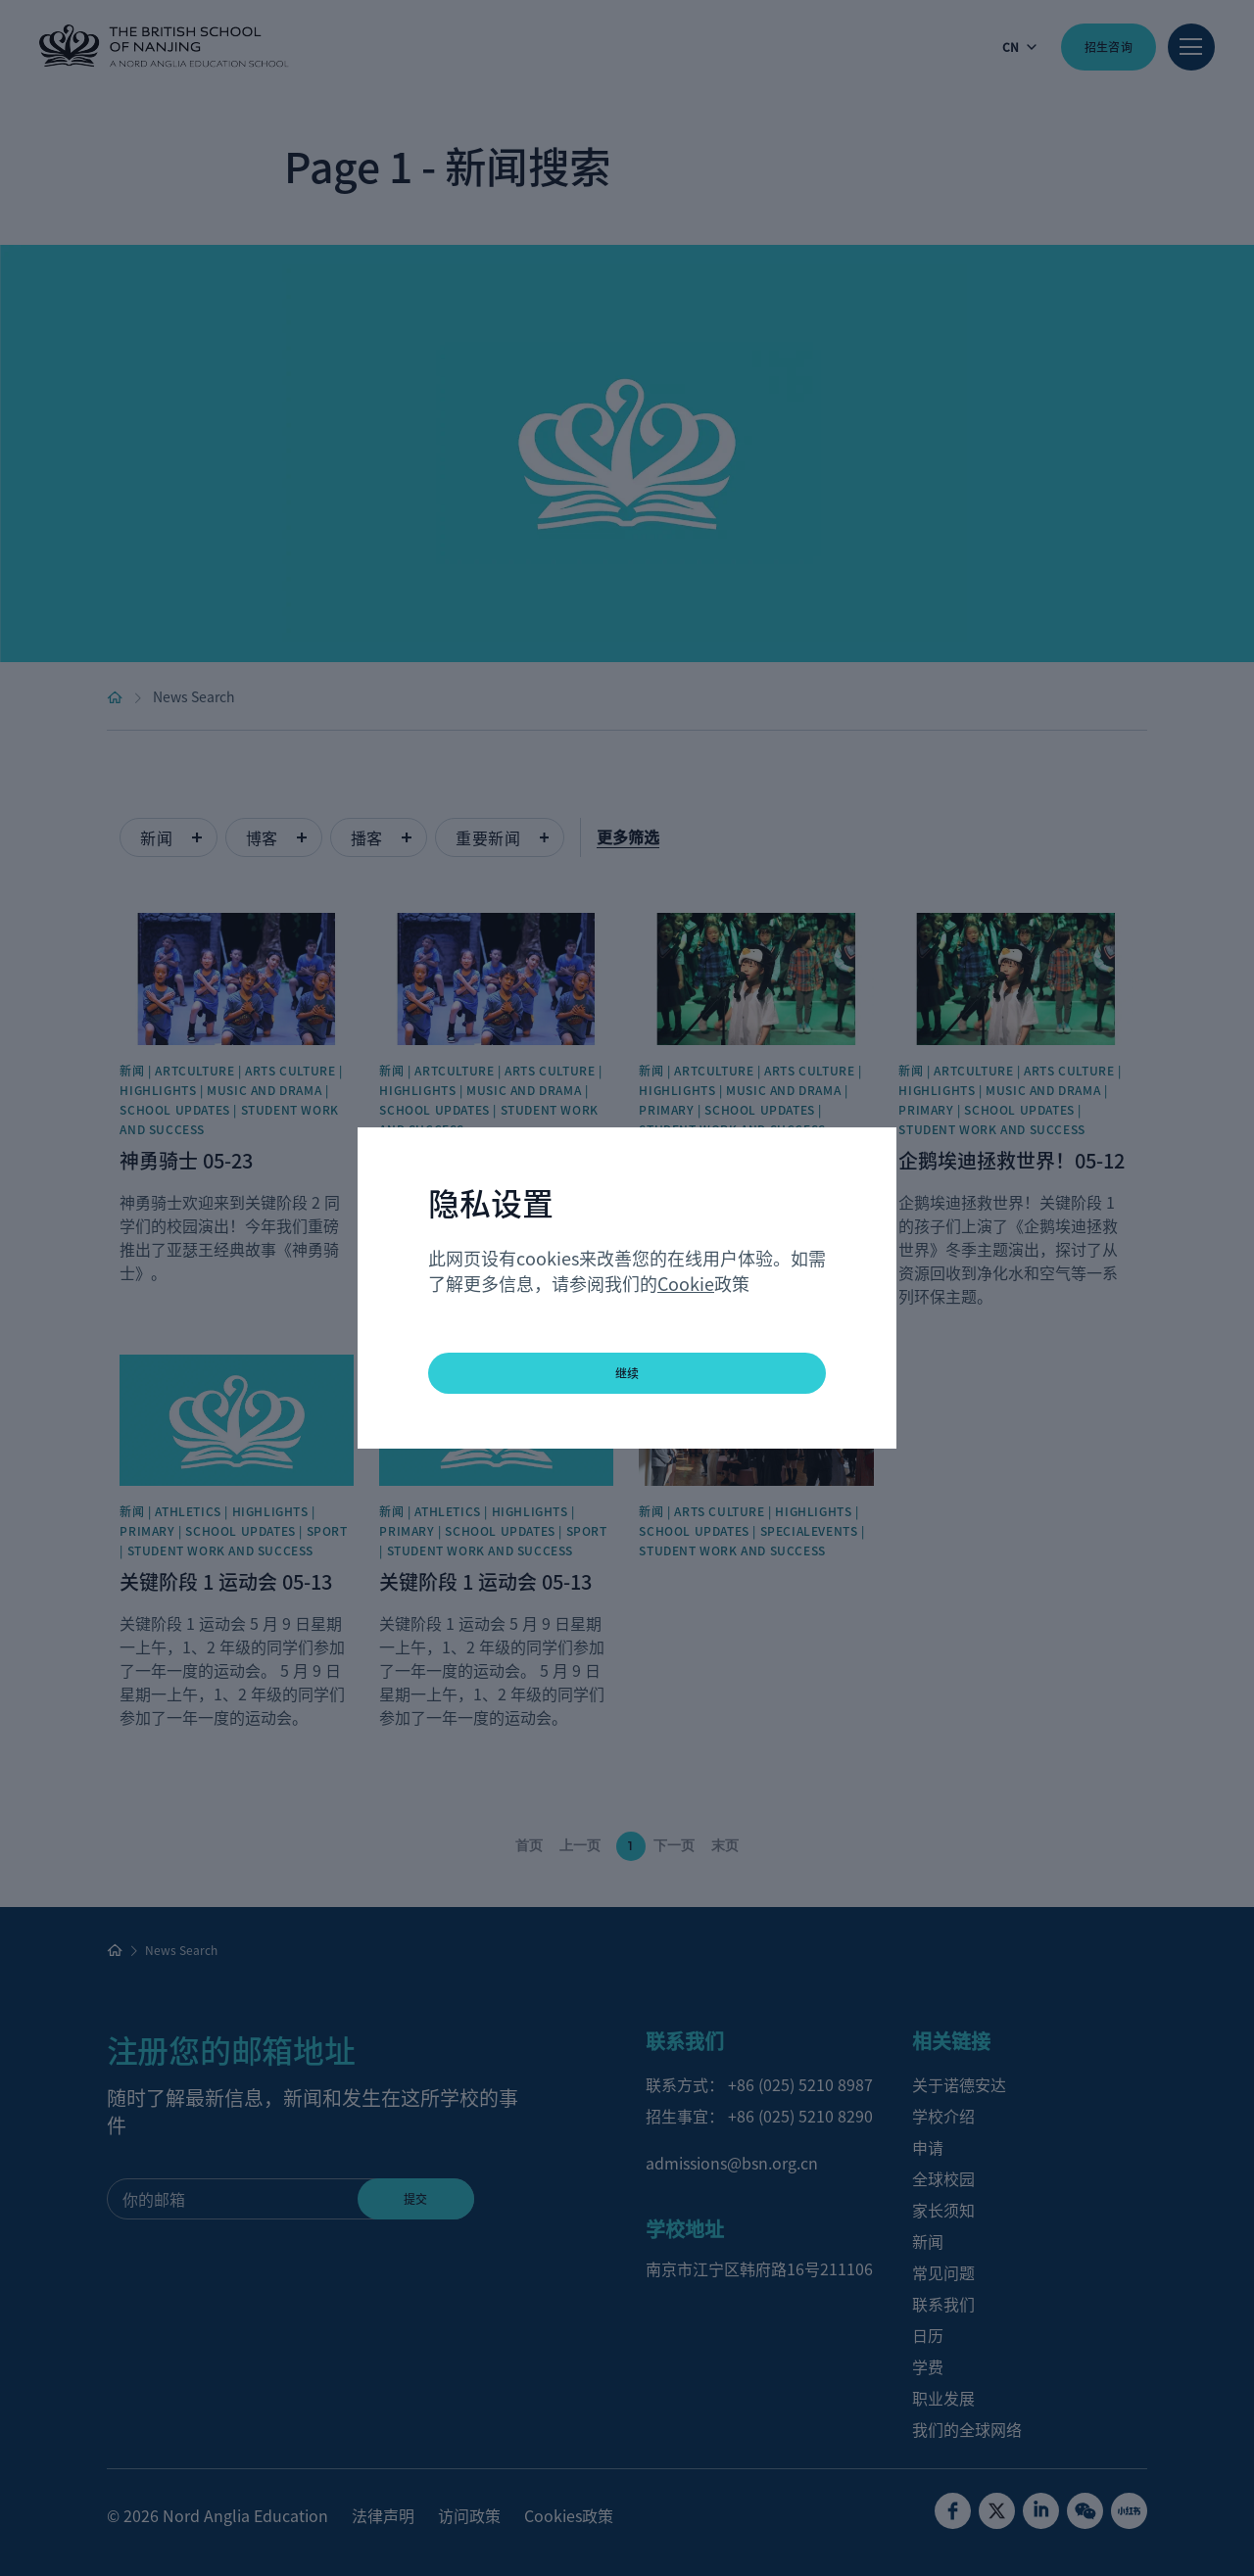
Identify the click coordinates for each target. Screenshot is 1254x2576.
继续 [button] (627, 1372)
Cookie (685, 1283)
